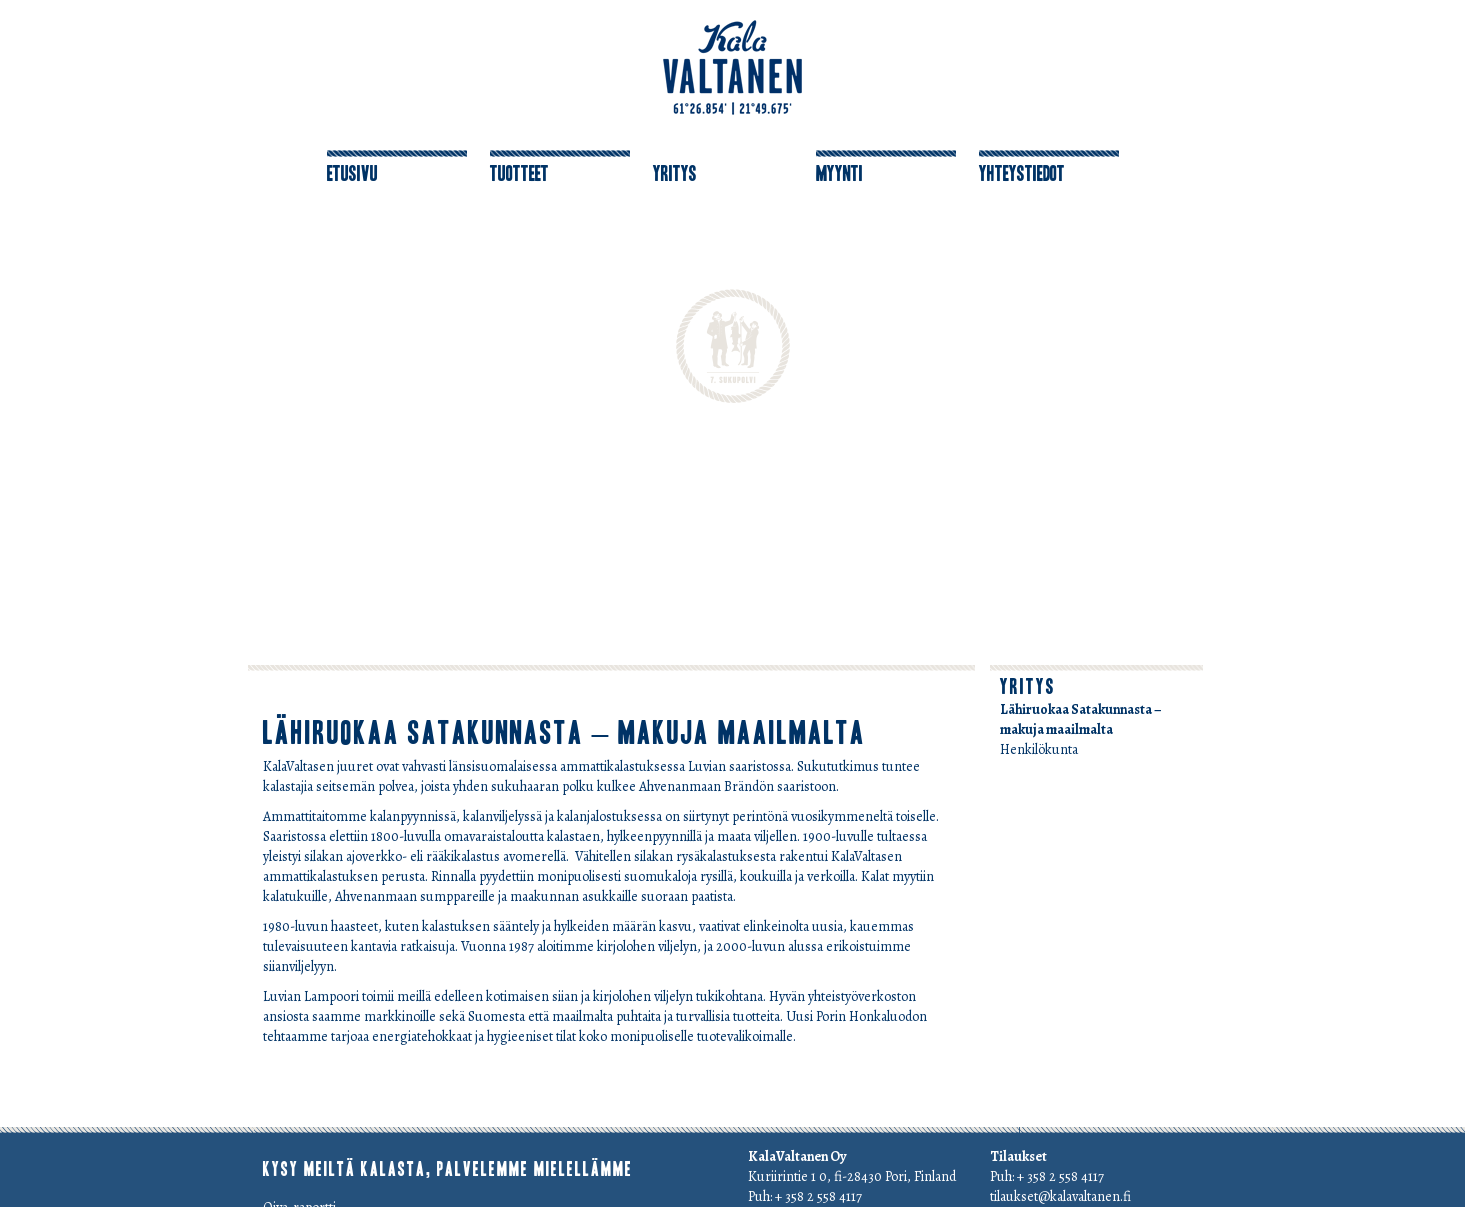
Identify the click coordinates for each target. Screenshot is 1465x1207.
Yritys (675, 174)
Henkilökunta (1039, 749)
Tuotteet (519, 174)
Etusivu (352, 174)
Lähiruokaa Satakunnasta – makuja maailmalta (565, 733)
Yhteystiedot (1022, 174)
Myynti (839, 174)
